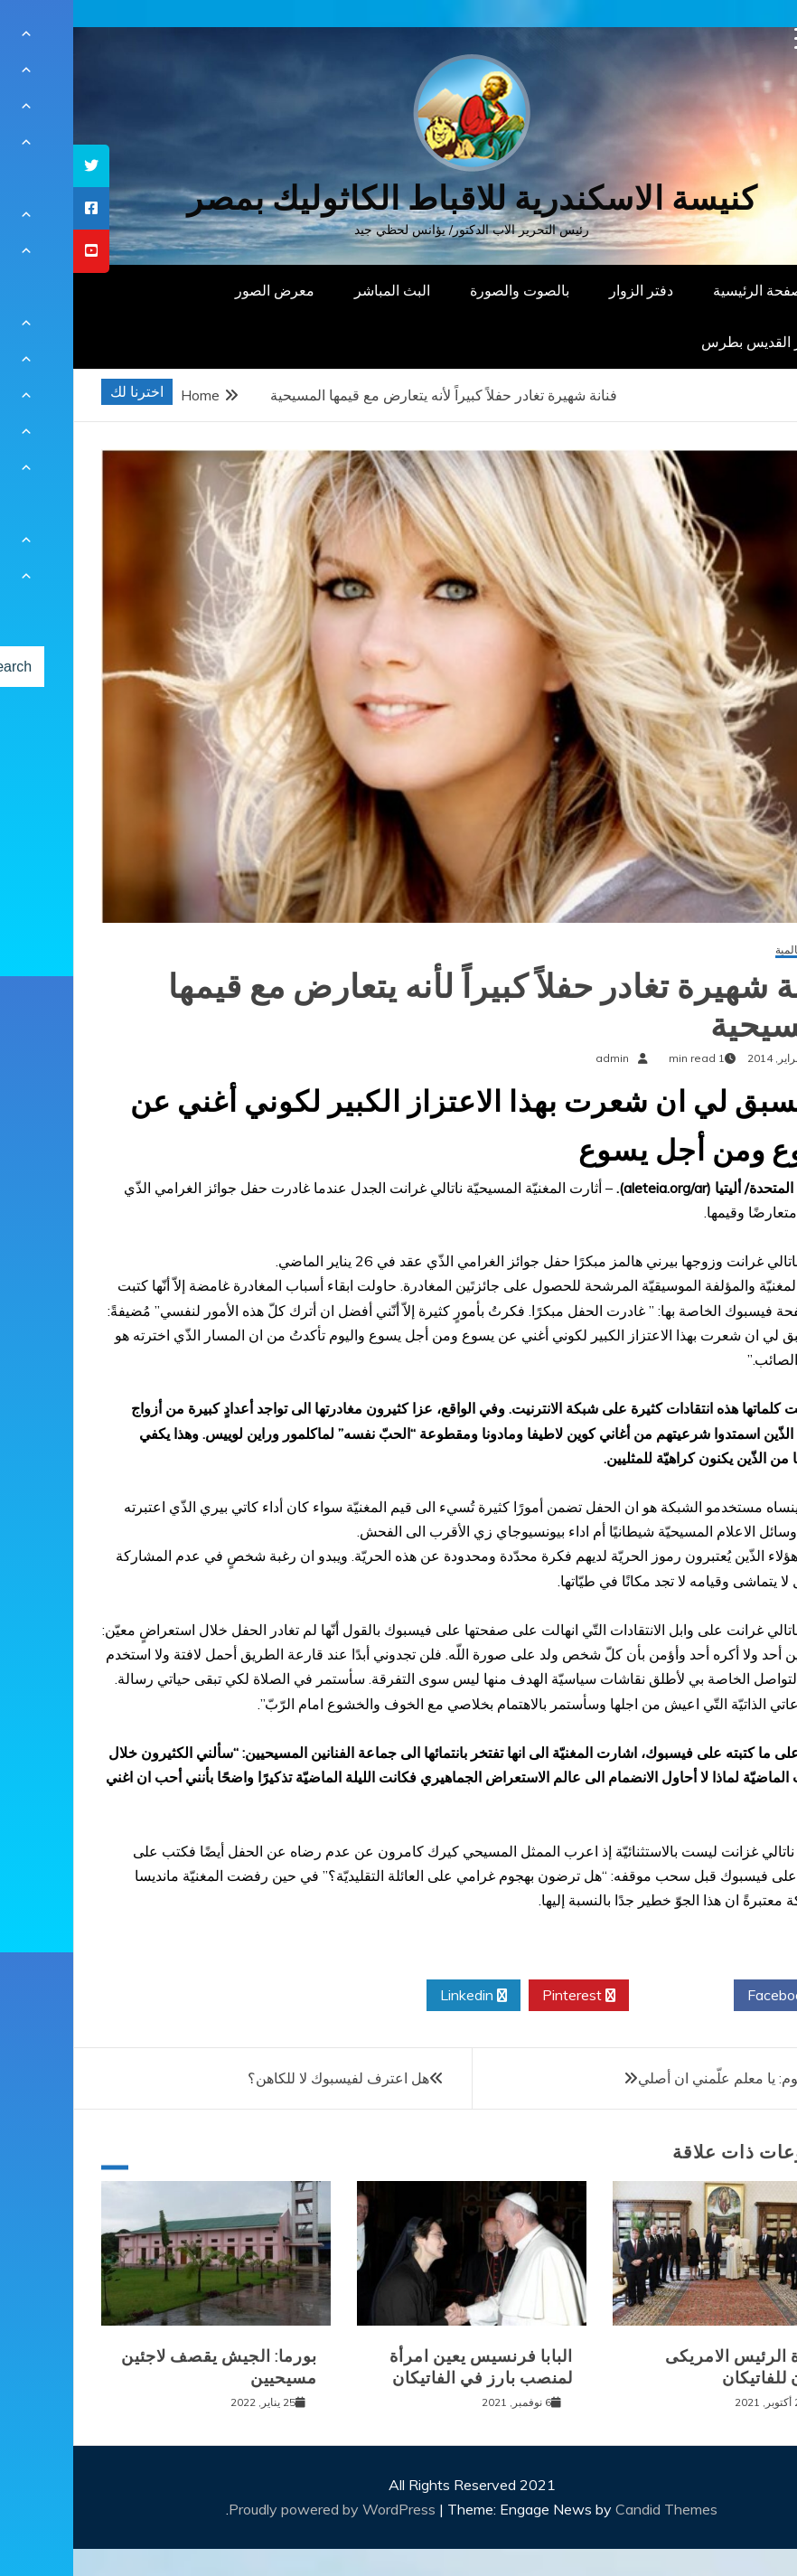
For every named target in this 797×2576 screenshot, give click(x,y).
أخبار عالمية (728, 950)
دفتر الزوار (568, 290)
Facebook (712, 1995)
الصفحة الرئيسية (689, 290)
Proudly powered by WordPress (260, 2509)
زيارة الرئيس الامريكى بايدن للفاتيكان (673, 2367)
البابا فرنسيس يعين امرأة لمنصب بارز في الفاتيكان (408, 2367)
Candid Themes (593, 2509)
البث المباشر (319, 290)
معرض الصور (201, 290)
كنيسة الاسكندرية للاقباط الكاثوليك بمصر (399, 198)
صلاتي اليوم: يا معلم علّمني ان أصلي (671, 2078)
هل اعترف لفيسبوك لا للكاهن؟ (265, 2078)
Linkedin (400, 1995)
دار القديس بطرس (683, 342)
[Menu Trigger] (732, 38)
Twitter (608, 1995)
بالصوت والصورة (446, 290)
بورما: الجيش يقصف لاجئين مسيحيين (146, 2367)
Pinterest (505, 1995)
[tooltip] (18, 166)
